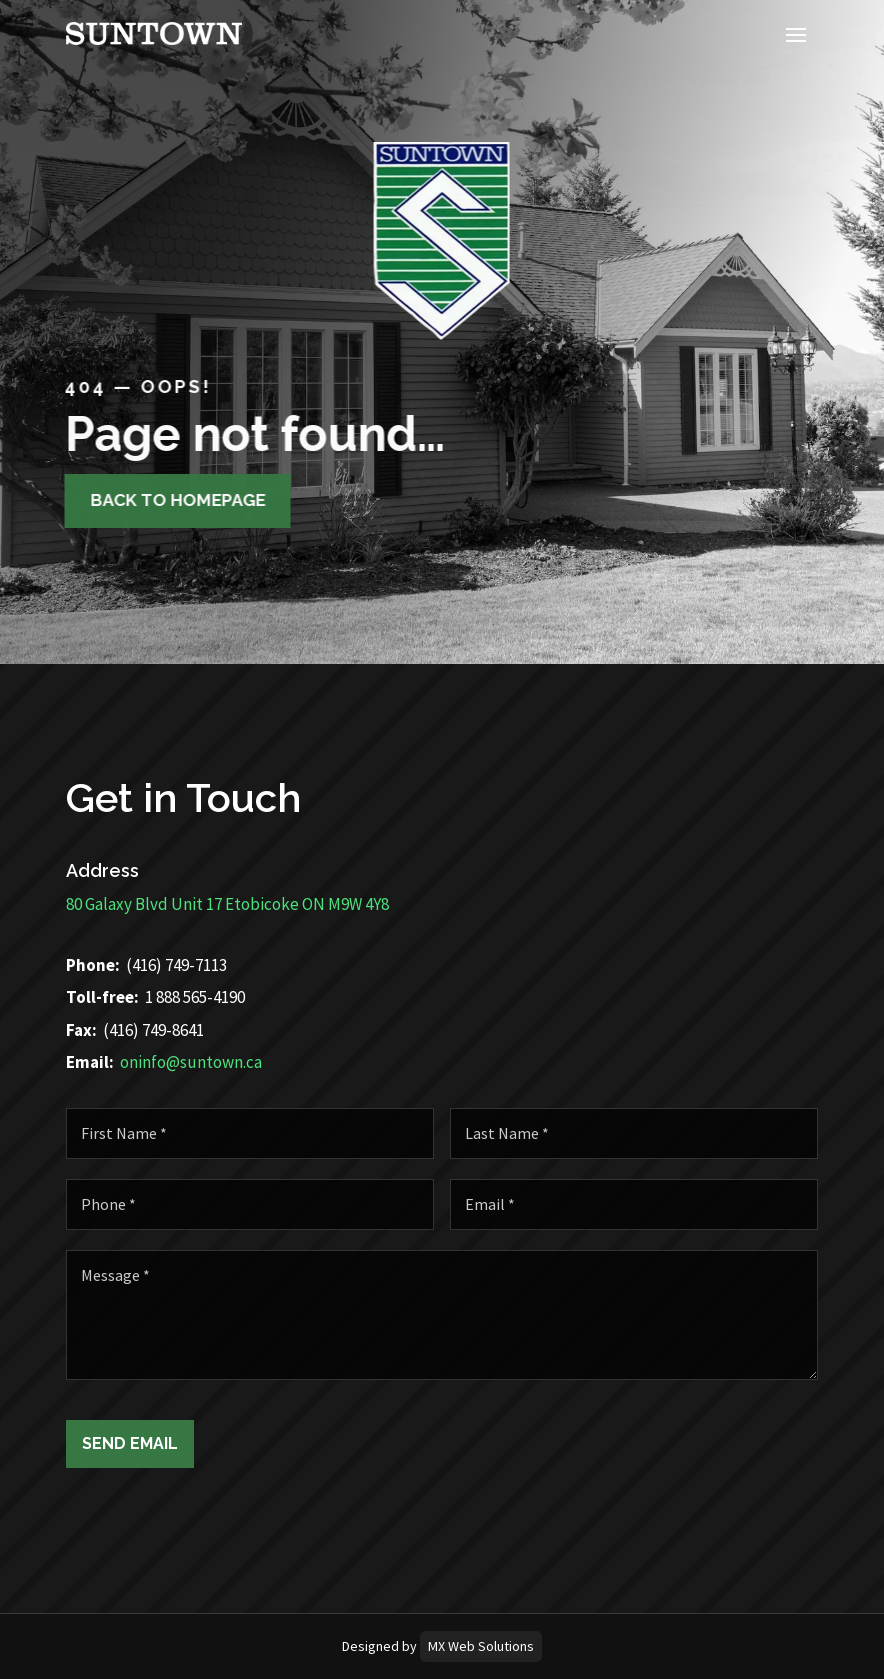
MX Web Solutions (481, 1646)
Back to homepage (161, 500)
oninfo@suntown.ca (127, 1062)
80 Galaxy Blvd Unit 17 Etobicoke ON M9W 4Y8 (163, 904)
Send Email (194, 1443)
